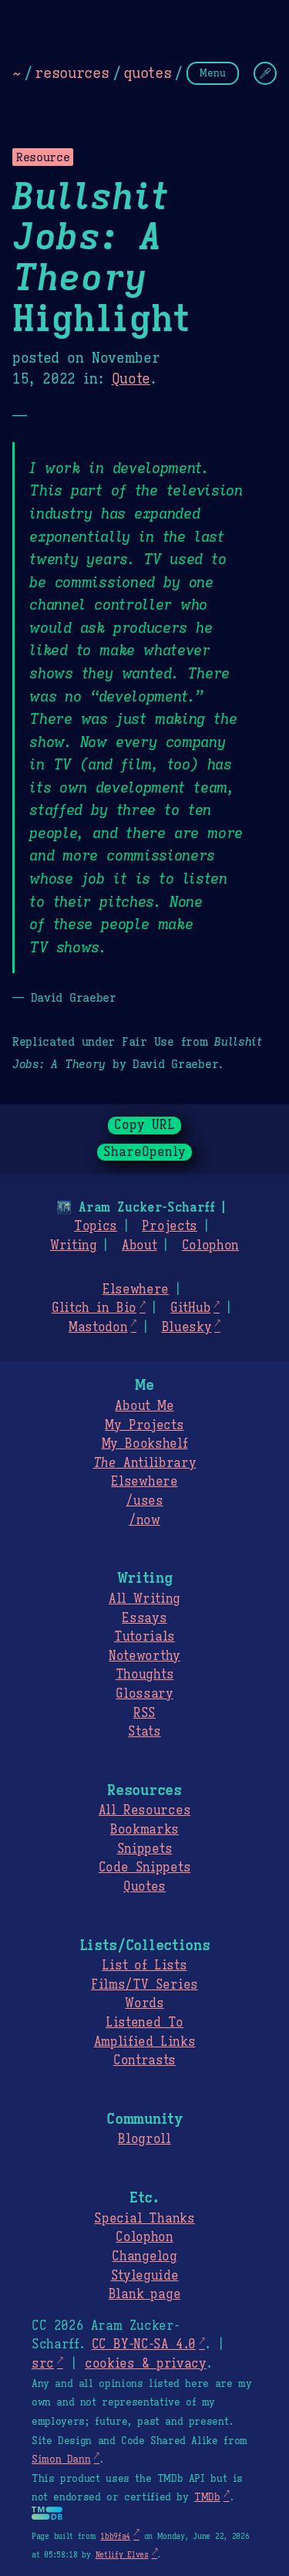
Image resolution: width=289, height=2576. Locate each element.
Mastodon (98, 1327)
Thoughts (144, 1674)
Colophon (210, 1245)
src (43, 2363)
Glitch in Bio (94, 1308)
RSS (144, 1713)
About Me (144, 1406)
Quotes (144, 1887)
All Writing (144, 1599)
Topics (95, 1226)
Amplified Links (145, 2042)
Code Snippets (144, 1867)
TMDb (207, 2497)
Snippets (144, 1849)
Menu (213, 72)
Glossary (144, 1694)
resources (72, 72)
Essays (144, 1618)
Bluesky (187, 1327)
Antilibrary (145, 1463)
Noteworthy (144, 1656)
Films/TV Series (144, 1985)
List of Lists (144, 1965)
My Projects (144, 1425)
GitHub (190, 1308)
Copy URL (145, 1125)
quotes (147, 72)
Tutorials (144, 1637)
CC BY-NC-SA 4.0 (144, 2344)
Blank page (144, 2294)
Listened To (144, 2022)
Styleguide (145, 2276)
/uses (144, 1501)
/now (144, 1520)
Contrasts (144, 2060)
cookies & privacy (146, 2363)
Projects (169, 1226)
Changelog (144, 2256)
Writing (73, 1245)
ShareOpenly (144, 1152)
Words (144, 2003)
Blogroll (144, 2139)
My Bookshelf (145, 1444)
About (139, 1245)
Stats (144, 1731)
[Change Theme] (265, 73)
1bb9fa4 (115, 2536)
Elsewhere (135, 1289)
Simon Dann (61, 2459)
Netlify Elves (122, 2555)
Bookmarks (144, 1829)
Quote (131, 378)
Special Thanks (144, 2218)
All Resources (144, 1810)
